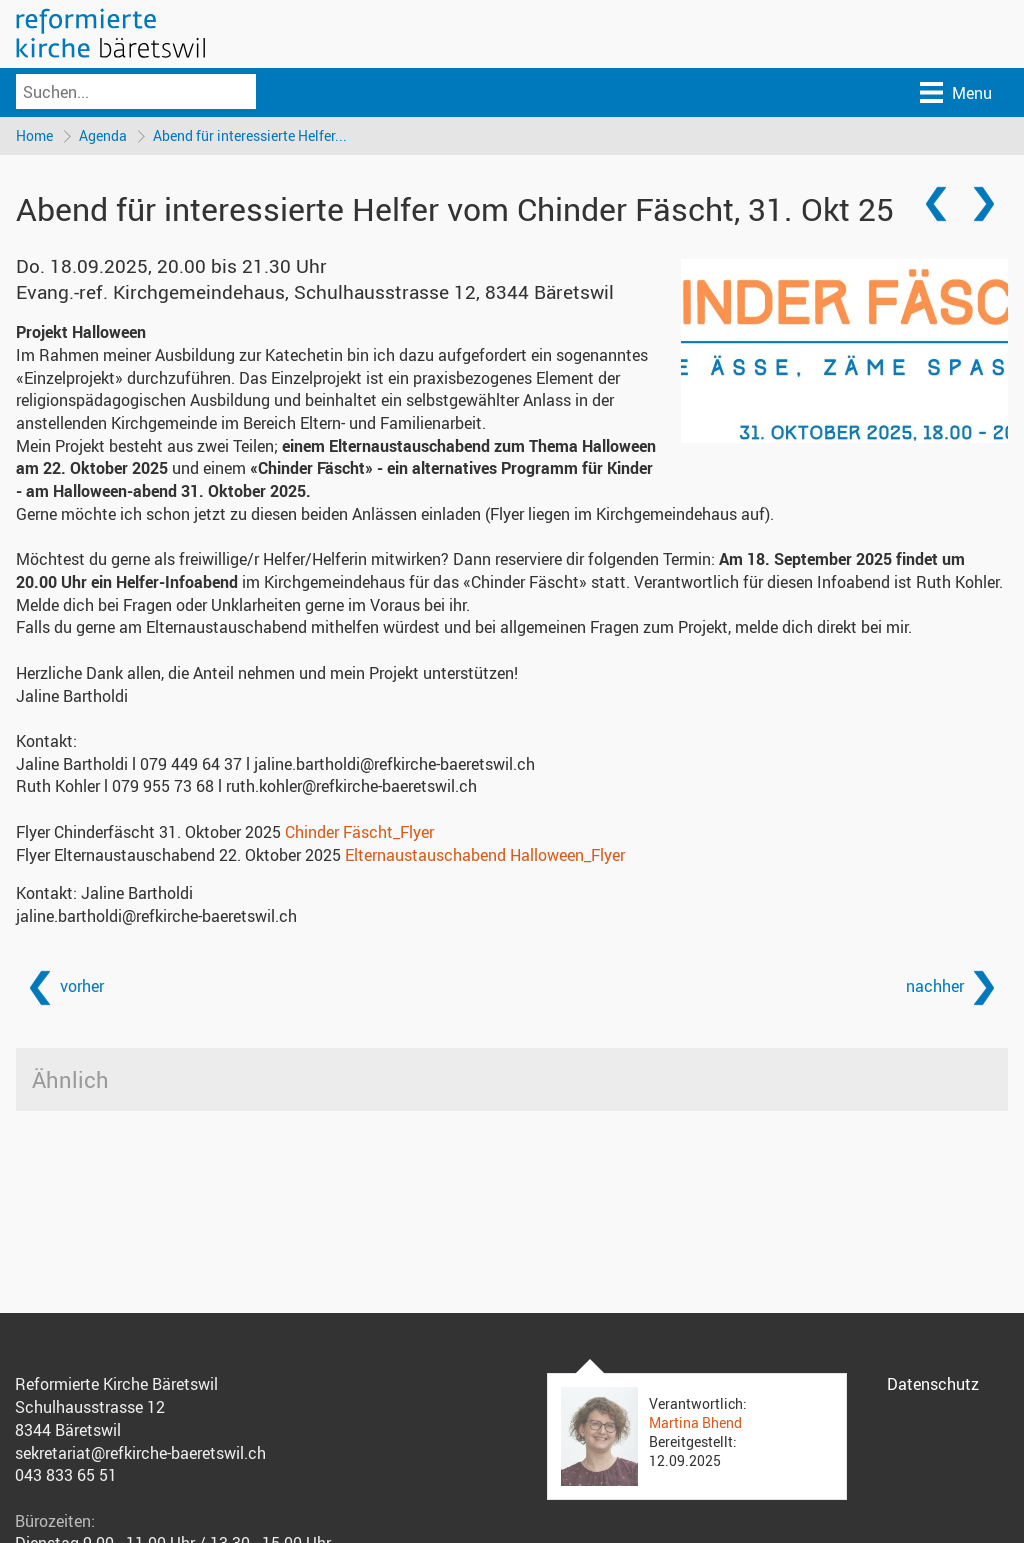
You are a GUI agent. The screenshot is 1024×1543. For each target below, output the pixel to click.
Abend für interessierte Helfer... (250, 135)
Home (34, 135)
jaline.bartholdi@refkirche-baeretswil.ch (156, 916)
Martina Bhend (695, 1422)
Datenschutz (933, 1384)
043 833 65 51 (66, 1475)
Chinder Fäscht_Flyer (359, 832)
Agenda (103, 135)
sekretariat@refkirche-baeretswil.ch (140, 1453)
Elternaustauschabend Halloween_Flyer (485, 855)
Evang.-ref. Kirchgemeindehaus (315, 292)
